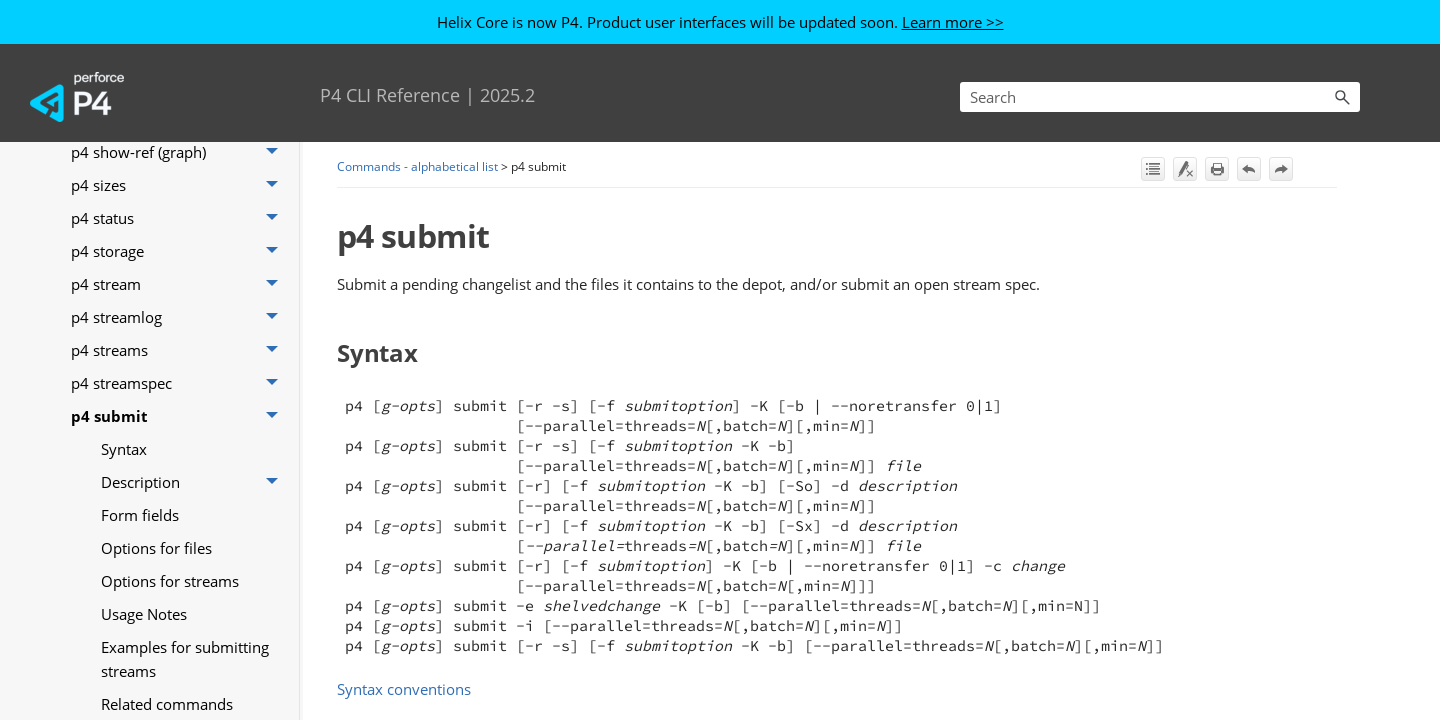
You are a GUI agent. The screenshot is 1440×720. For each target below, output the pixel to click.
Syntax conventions (404, 689)
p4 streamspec (180, 382)
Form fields (140, 515)
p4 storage (180, 250)
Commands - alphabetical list (417, 166)
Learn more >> (953, 22)
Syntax (124, 449)
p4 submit (180, 415)
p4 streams (180, 349)
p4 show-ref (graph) (180, 151)
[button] (1342, 97)
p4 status (180, 217)
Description (195, 481)
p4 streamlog (180, 316)
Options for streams (170, 581)
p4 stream (180, 283)
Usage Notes (144, 614)
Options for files (156, 548)
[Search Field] (1160, 97)
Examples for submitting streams (185, 659)
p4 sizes (180, 184)
